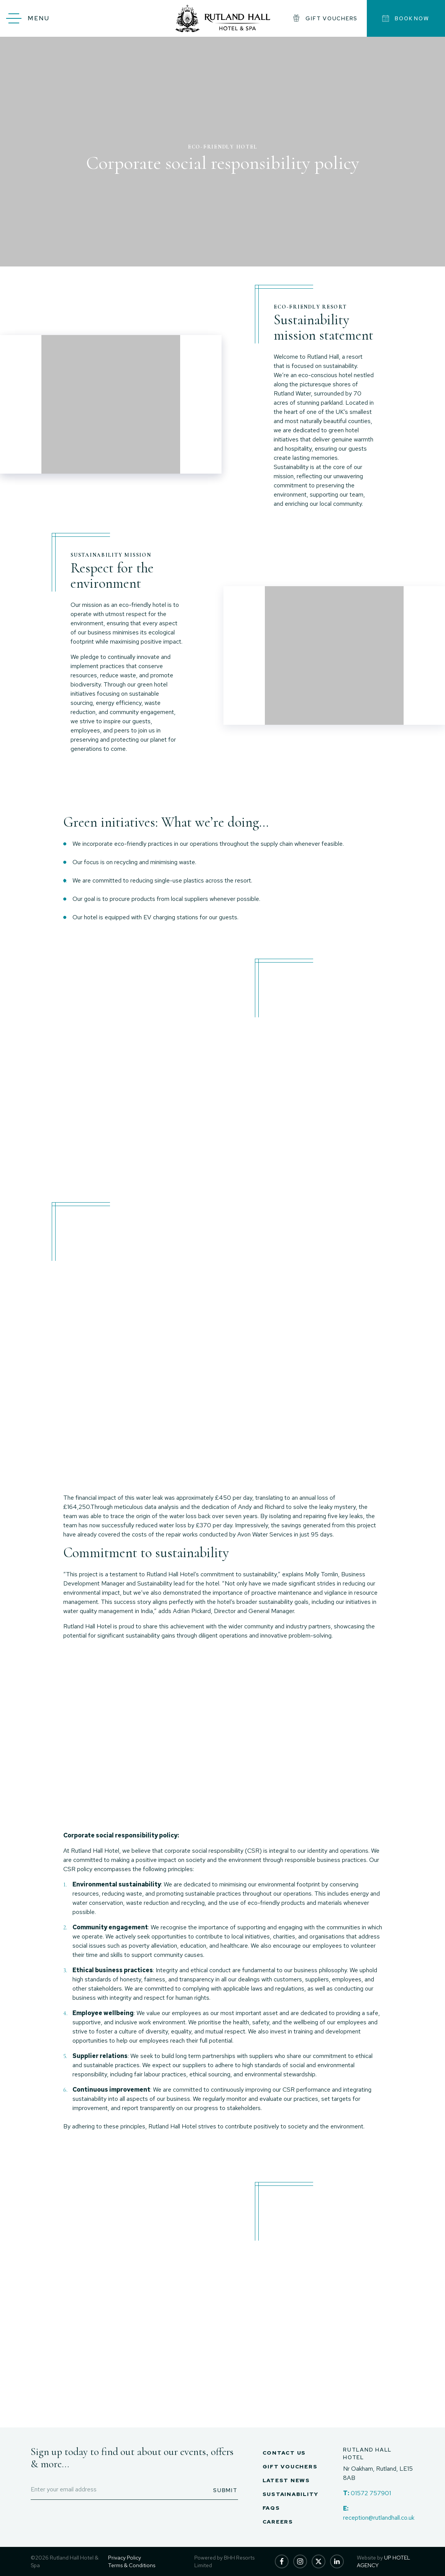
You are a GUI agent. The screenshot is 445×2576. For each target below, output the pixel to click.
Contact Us (284, 2452)
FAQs (271, 2507)
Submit (225, 2490)
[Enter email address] (134, 2490)
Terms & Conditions (131, 2565)
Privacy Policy (124, 2557)
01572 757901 (371, 2493)
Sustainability (291, 2494)
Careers (278, 2521)
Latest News (286, 2480)
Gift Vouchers (290, 2466)
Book (405, 18)
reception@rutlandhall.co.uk (378, 2518)
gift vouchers (325, 18)
